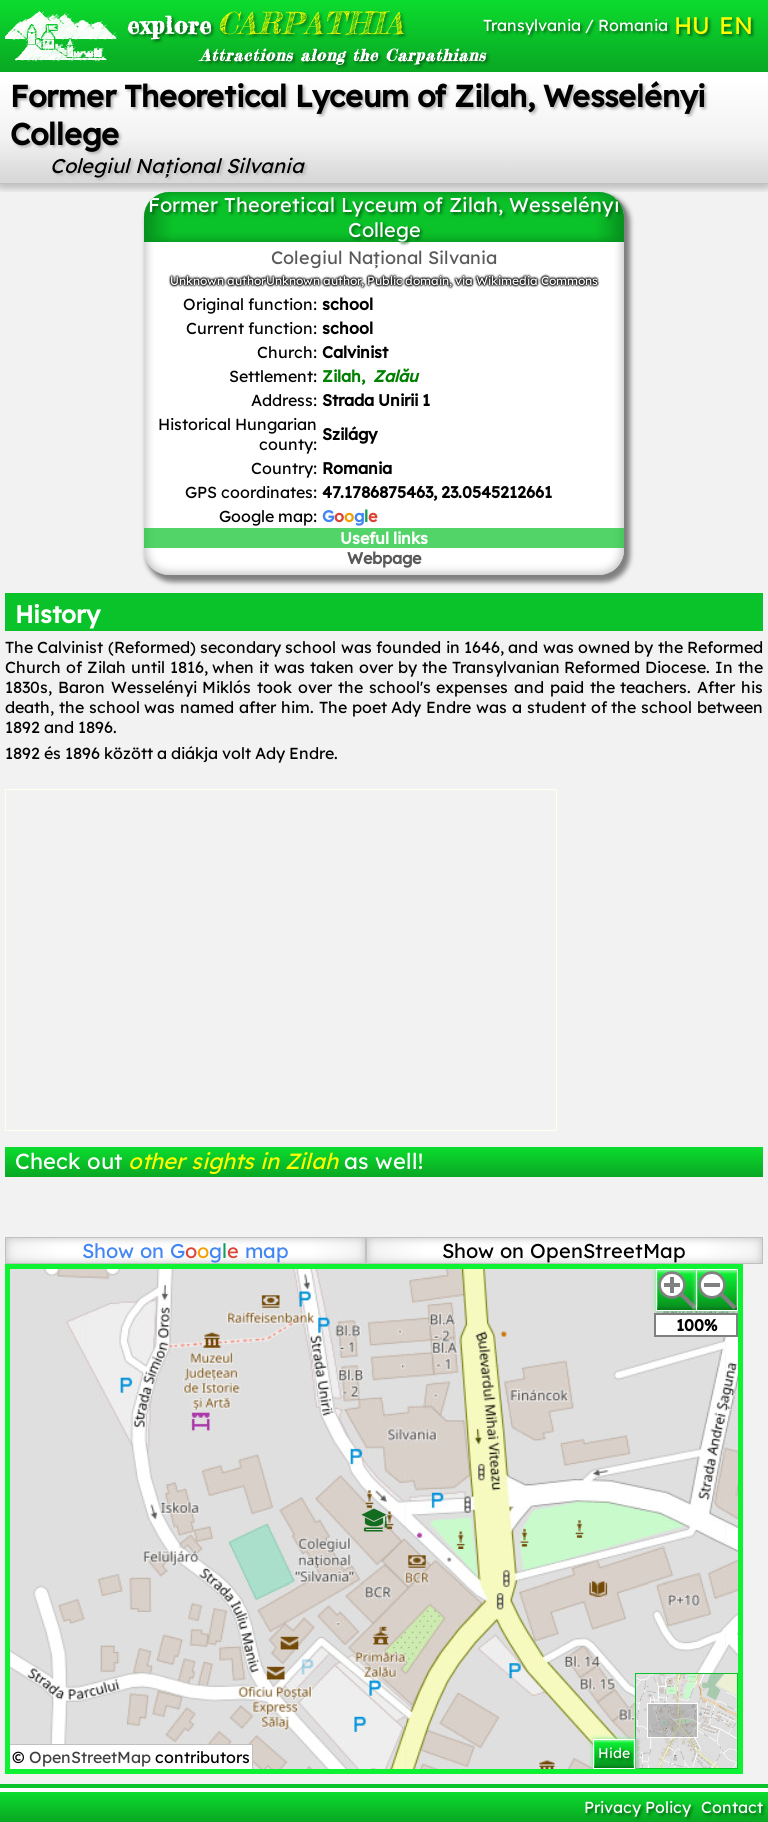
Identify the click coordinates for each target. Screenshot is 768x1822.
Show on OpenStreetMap (564, 1250)
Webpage (384, 558)
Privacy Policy (637, 1807)
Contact (732, 1807)
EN (736, 25)
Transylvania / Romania (575, 25)
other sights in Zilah (233, 1161)
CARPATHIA (242, 23)
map (229, 1250)
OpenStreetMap (92, 1757)
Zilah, (370, 376)
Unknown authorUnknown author (265, 280)
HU (692, 25)
